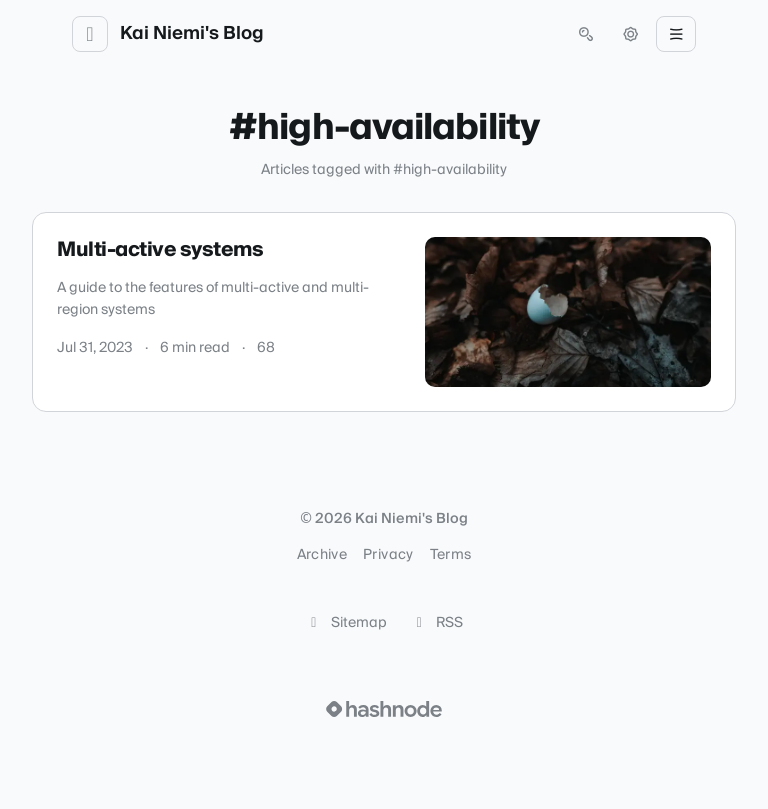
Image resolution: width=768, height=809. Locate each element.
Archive (322, 555)
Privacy (388, 555)
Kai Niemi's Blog (192, 34)
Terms (451, 555)
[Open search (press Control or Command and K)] (586, 34)
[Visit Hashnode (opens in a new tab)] (384, 709)
